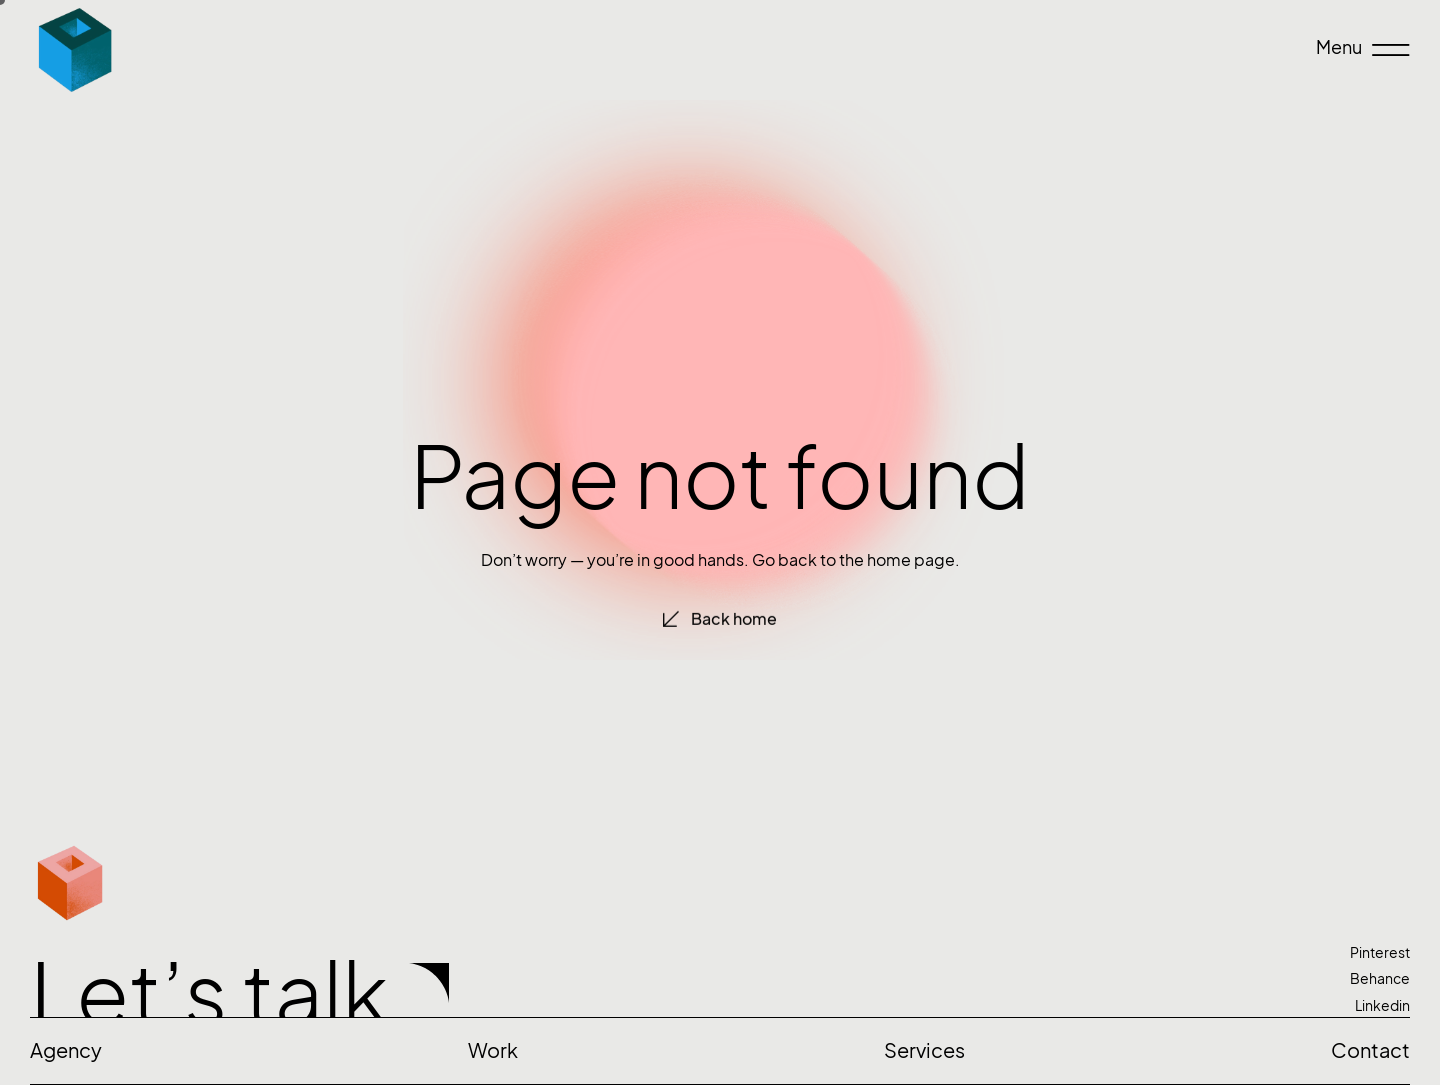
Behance (1380, 978)
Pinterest (1380, 952)
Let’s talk (209, 994)
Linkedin (1382, 1005)
